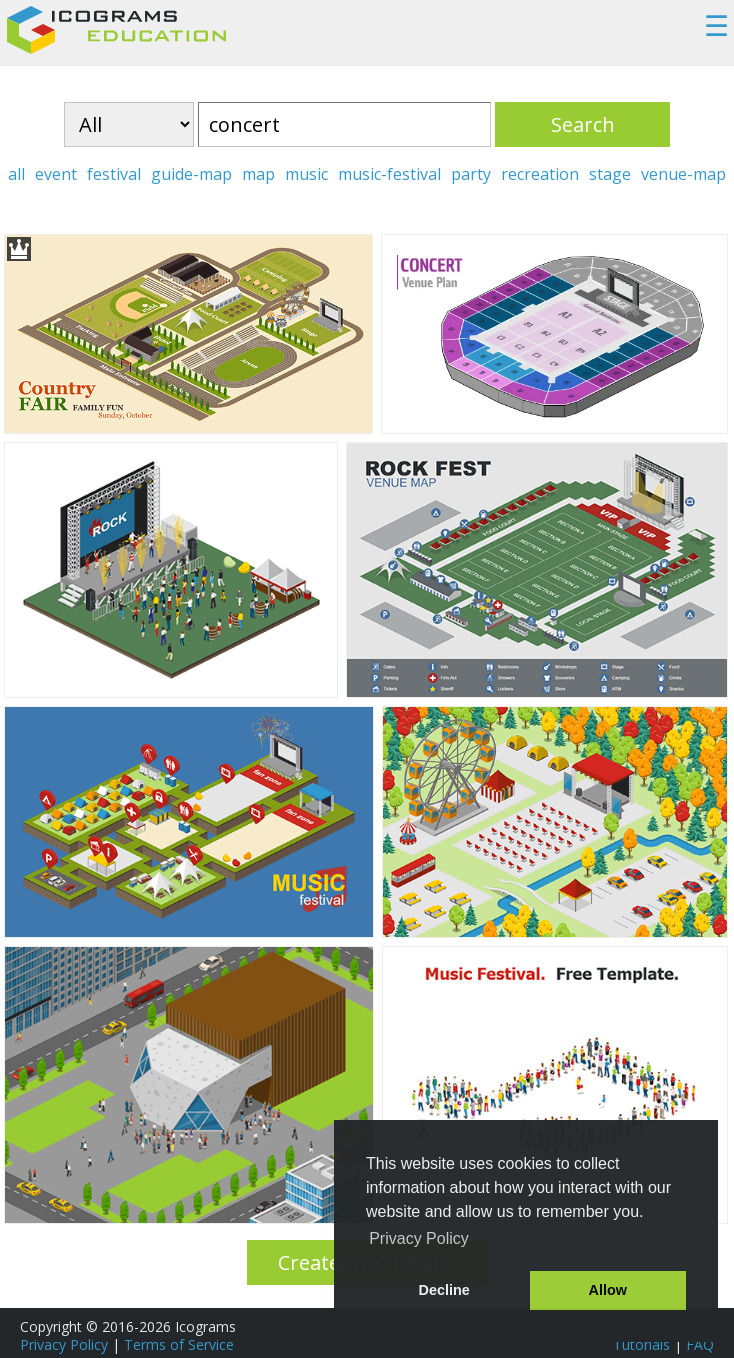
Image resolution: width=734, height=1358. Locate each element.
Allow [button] (608, 1290)
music (306, 174)
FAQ (700, 1344)
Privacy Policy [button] (419, 1238)
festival (114, 174)
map (258, 174)
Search (583, 124)
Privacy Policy (64, 1344)
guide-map (191, 174)
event (56, 174)
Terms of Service (179, 1344)
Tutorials (641, 1344)
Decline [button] (444, 1290)
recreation (540, 174)
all (16, 174)
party (471, 174)
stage (610, 174)
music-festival (389, 174)
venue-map (683, 174)
